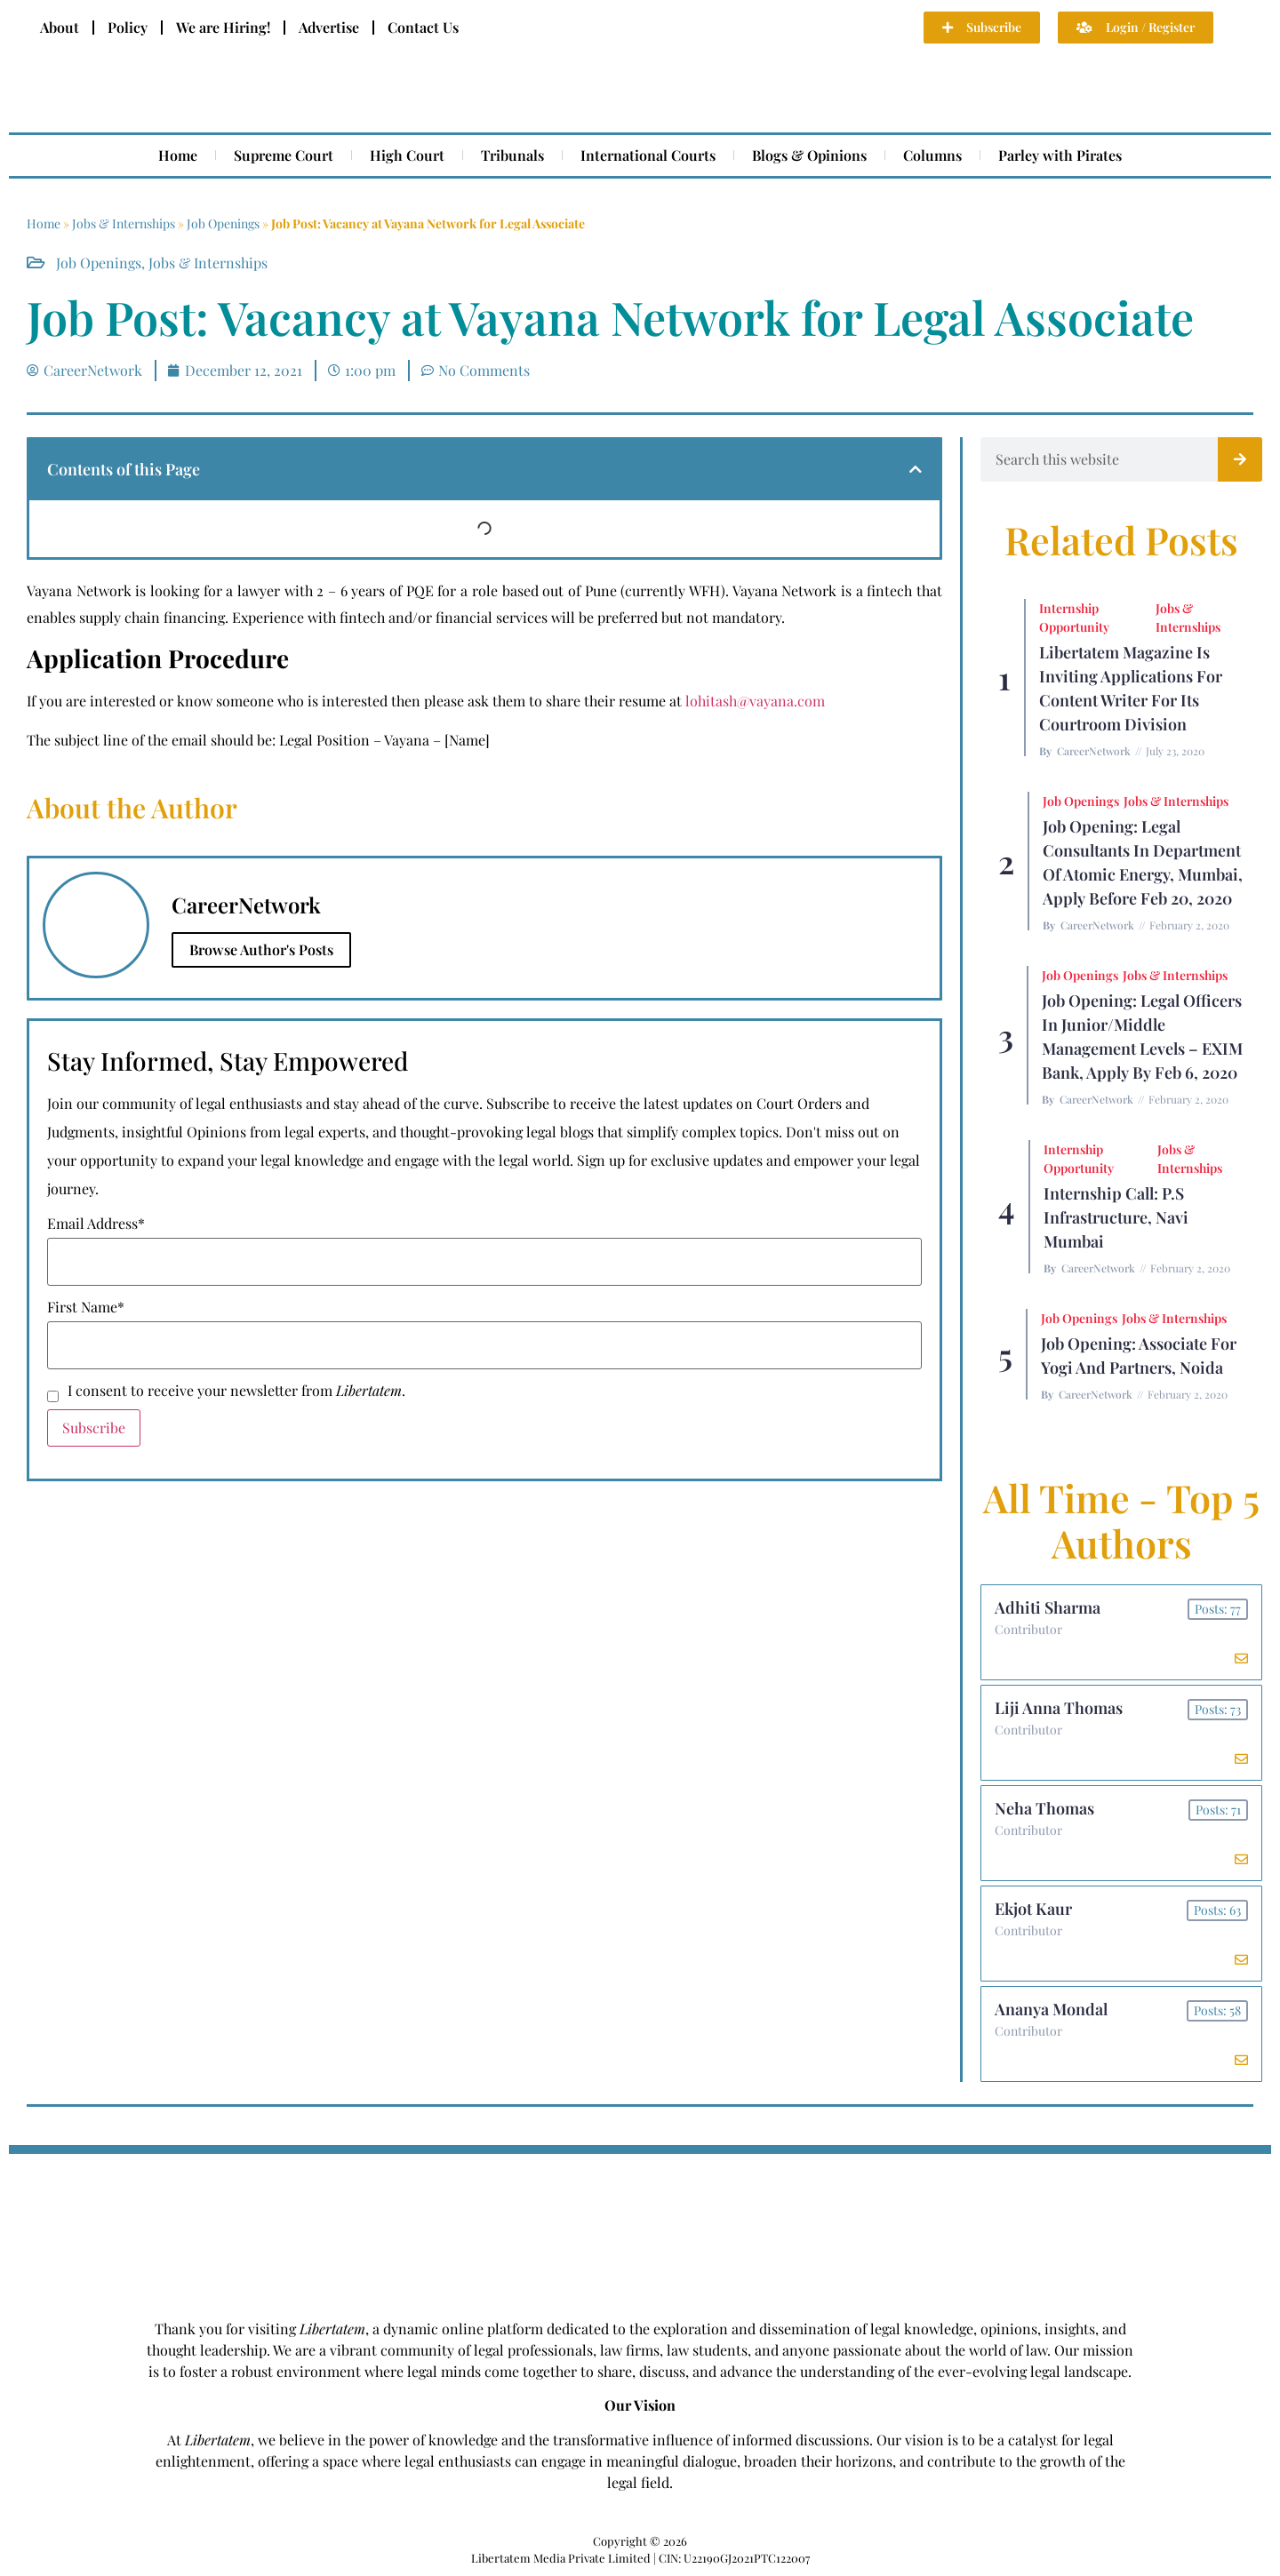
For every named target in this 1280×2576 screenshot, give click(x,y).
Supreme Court (283, 155)
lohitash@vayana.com (755, 700)
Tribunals (512, 155)
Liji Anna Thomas (1059, 1708)
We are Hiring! (223, 27)
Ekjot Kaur (1033, 1909)
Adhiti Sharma (1047, 1607)
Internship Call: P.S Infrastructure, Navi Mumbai (1116, 1217)
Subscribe (93, 1427)
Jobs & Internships (123, 223)
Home (177, 155)
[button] (915, 469)
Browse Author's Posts (261, 949)
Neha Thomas (1044, 1808)
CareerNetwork (1094, 751)
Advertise (329, 27)
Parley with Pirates (1060, 155)
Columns (932, 155)
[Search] (1240, 459)
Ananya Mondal (1051, 2009)
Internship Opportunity (1074, 617)
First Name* (85, 1307)
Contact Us (423, 27)
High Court (407, 155)
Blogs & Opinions (809, 155)
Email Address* (96, 1223)
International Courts (648, 155)
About (59, 27)
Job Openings (223, 223)
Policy (128, 27)
